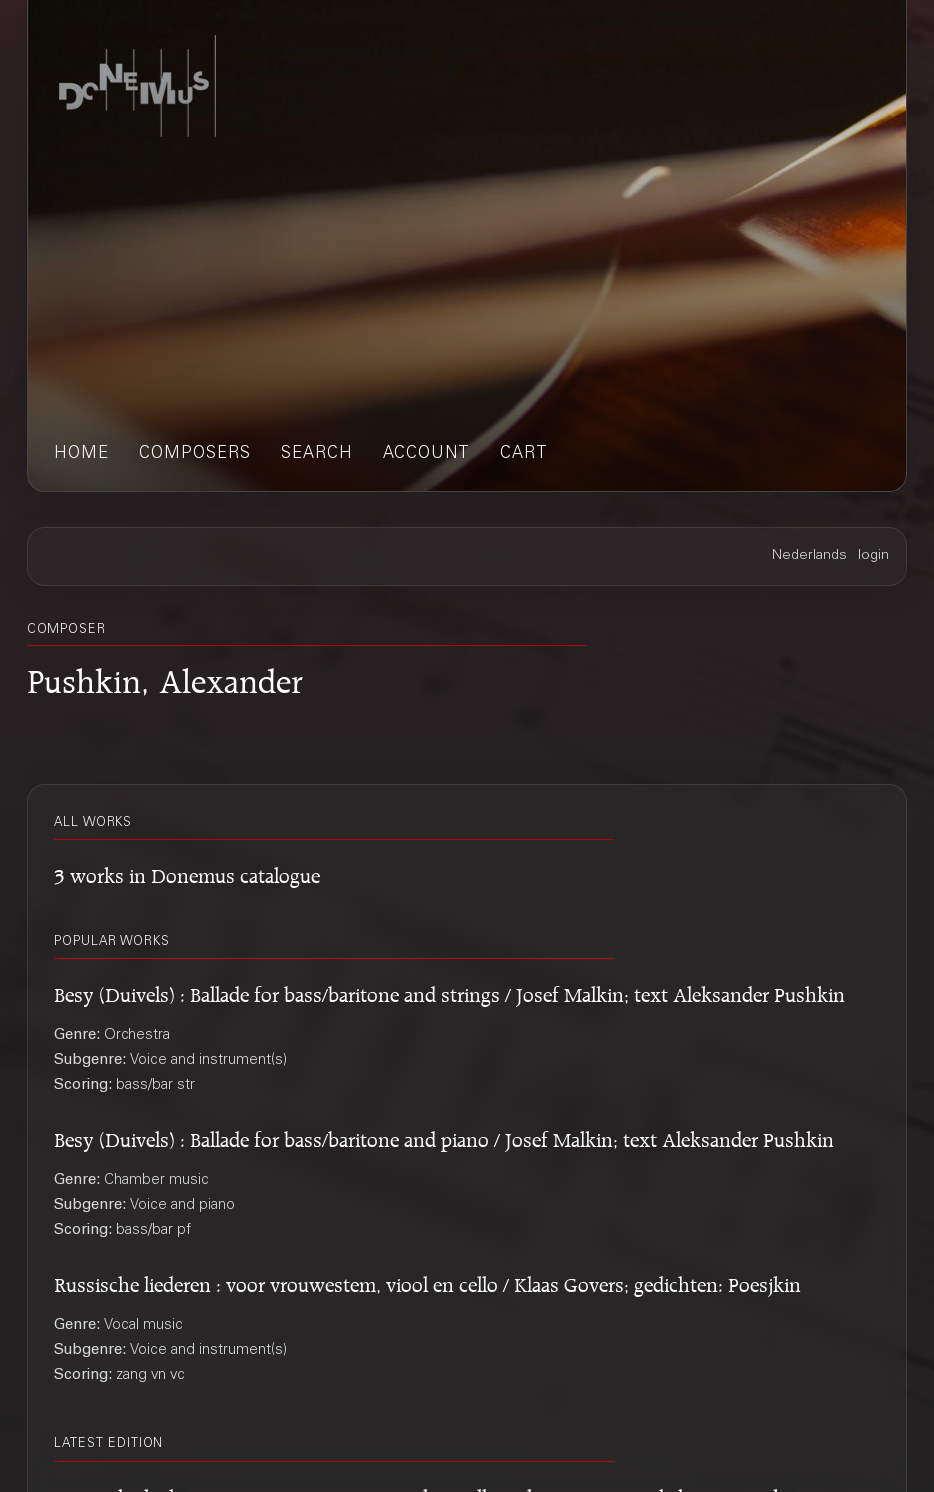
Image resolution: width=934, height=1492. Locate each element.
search (317, 454)
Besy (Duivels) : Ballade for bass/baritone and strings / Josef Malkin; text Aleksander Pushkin (449, 991)
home (81, 454)
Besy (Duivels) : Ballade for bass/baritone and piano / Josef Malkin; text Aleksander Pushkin (444, 1136)
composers (195, 454)
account (426, 454)
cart (524, 454)
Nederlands (809, 556)
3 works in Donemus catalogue (187, 872)
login (873, 556)
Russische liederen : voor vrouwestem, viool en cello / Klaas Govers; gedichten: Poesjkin (427, 1281)
